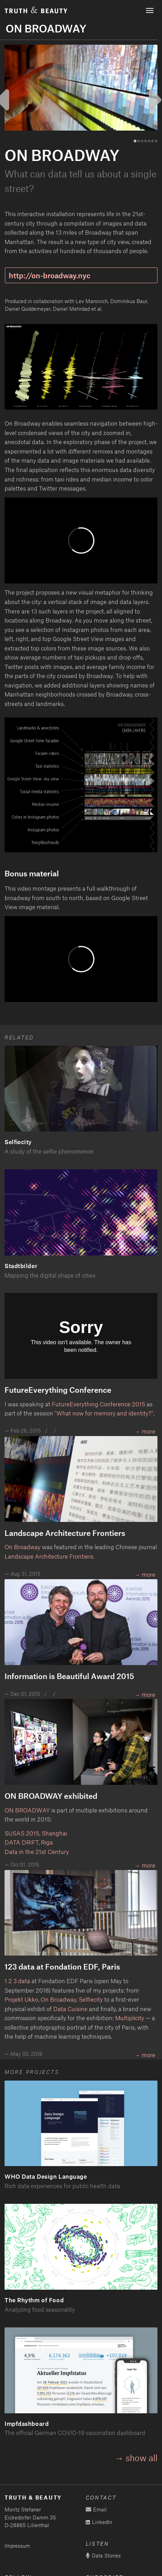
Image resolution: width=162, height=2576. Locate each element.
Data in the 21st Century (37, 1851)
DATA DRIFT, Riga (29, 1842)
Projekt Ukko (21, 1999)
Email (96, 2509)
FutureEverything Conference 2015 (98, 1403)
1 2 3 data (17, 1980)
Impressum (17, 2546)
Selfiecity (91, 1999)
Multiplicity (129, 2017)
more (148, 1694)
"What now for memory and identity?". (105, 1413)
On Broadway (23, 1546)
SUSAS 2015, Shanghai (36, 1833)
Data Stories (103, 2556)
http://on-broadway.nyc (49, 275)
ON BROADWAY (27, 1809)
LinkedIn (99, 2522)
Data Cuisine (70, 2008)
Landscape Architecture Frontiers (49, 1556)
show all (141, 2457)
